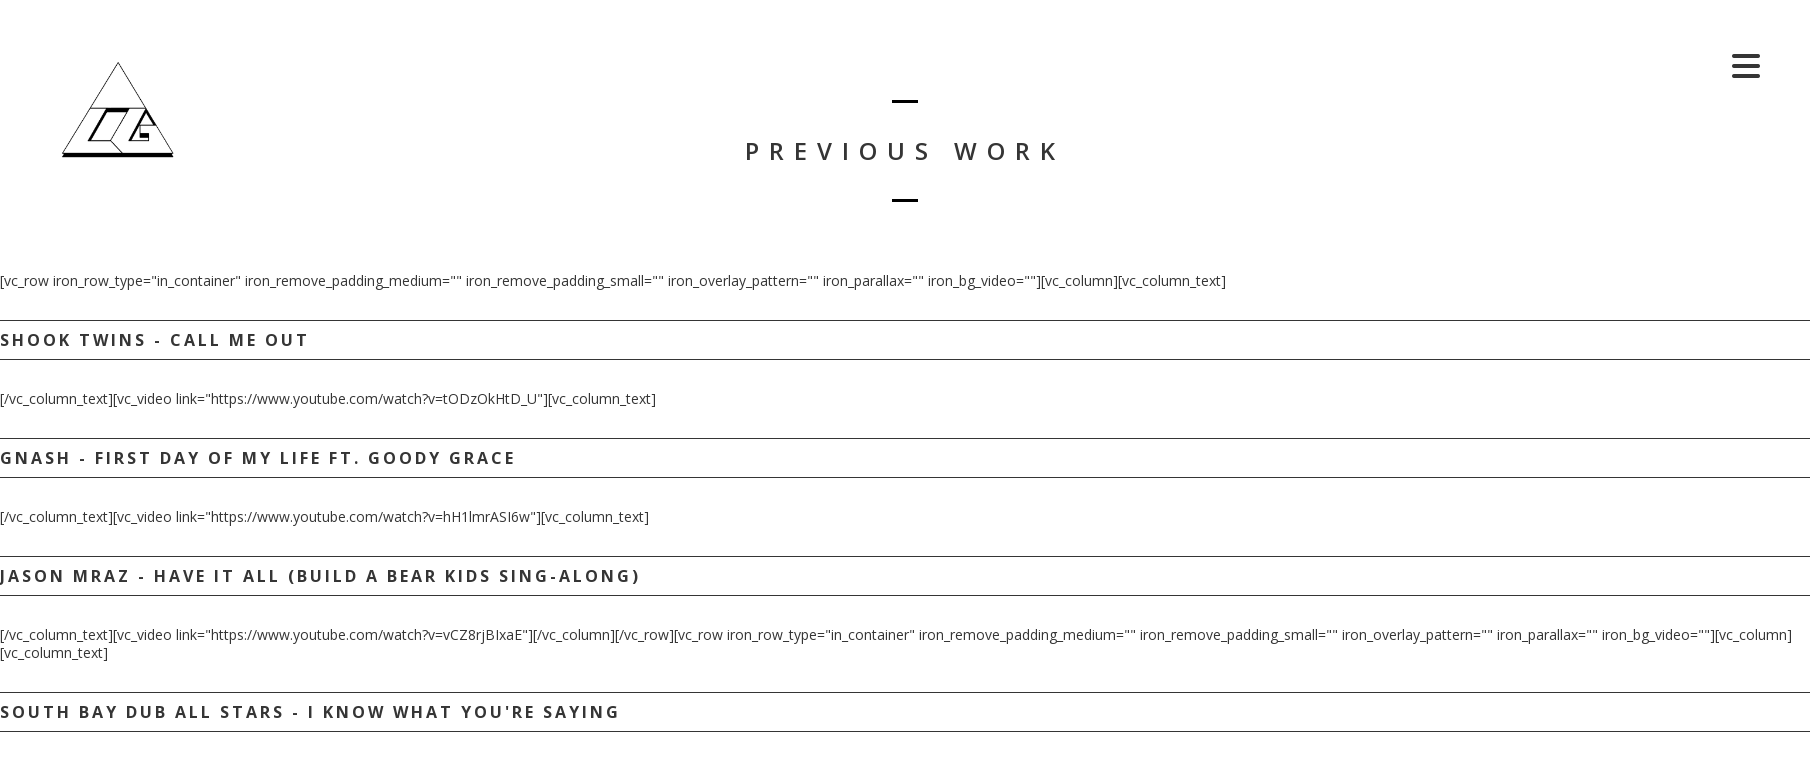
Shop (1684, 65)
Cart (1611, 65)
